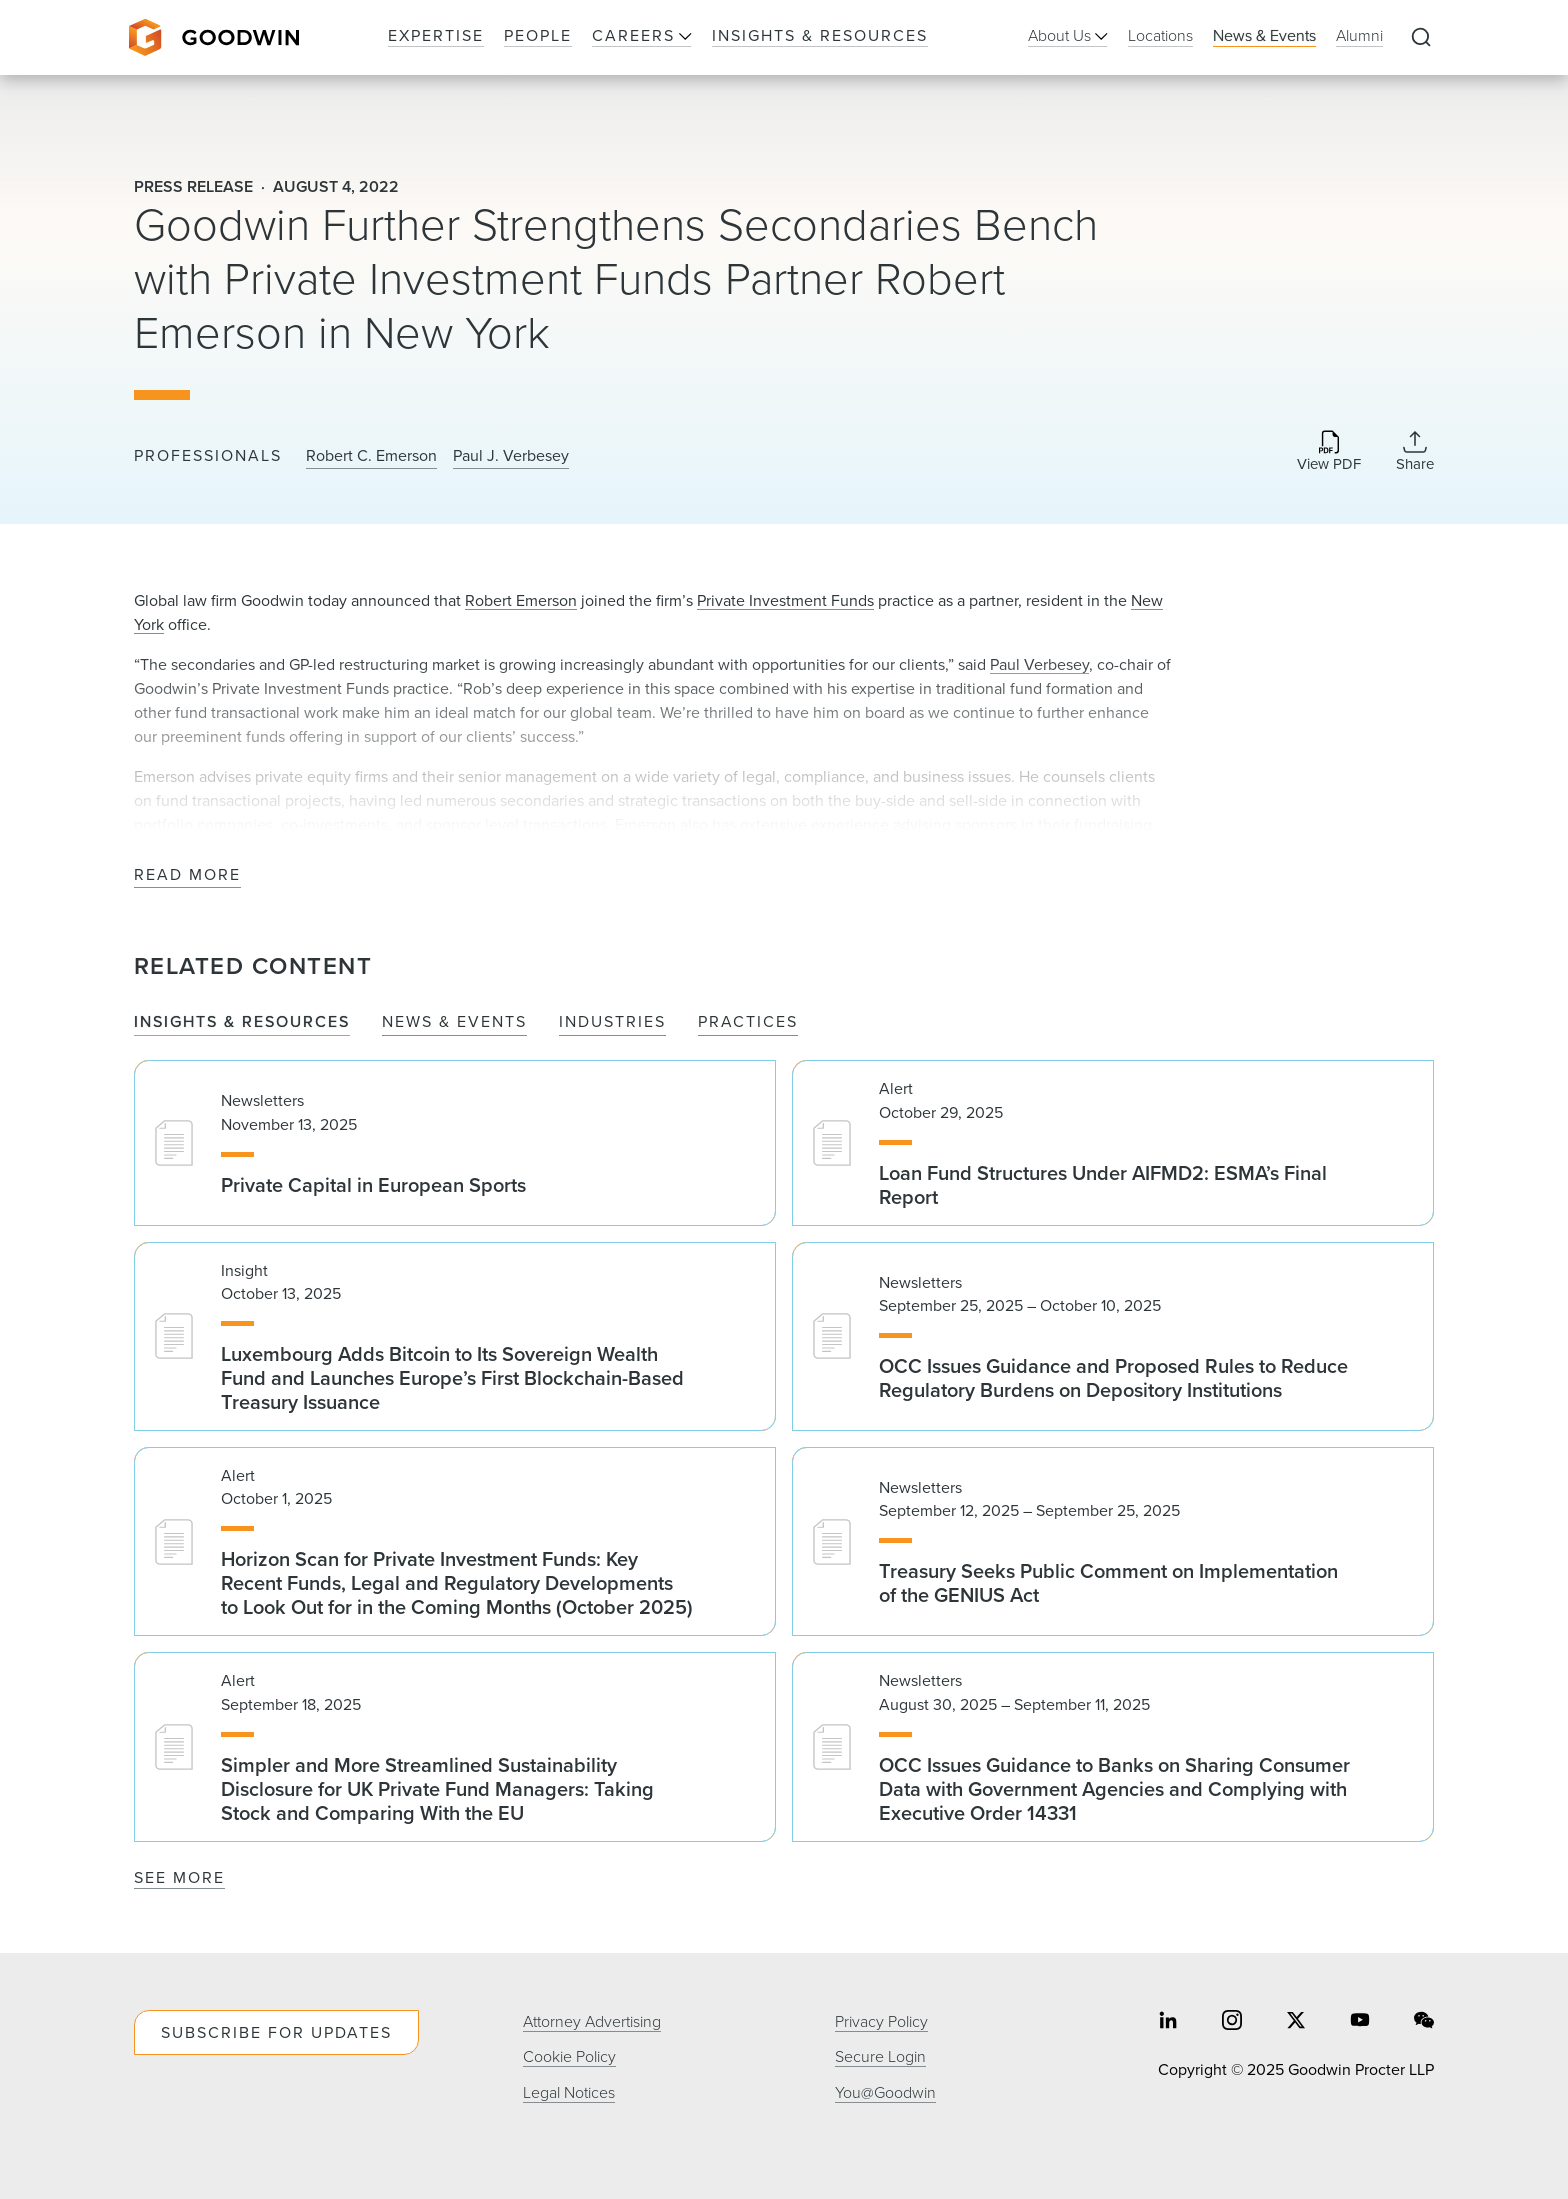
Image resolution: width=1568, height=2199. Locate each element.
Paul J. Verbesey (511, 456)
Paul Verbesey (1039, 664)
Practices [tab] (748, 1022)
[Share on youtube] (1360, 2022)
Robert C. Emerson (371, 456)
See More (179, 1877)
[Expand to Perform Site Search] (1421, 38)
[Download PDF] (1329, 452)
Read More (187, 875)
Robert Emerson (521, 600)
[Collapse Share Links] (1415, 451)
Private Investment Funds (785, 600)
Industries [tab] (612, 1022)
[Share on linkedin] (1168, 2022)
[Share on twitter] (1296, 2022)
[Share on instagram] (1232, 2022)
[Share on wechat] (1424, 2022)
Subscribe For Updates (276, 2032)
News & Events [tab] (454, 1022)
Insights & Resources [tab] (242, 1022)
